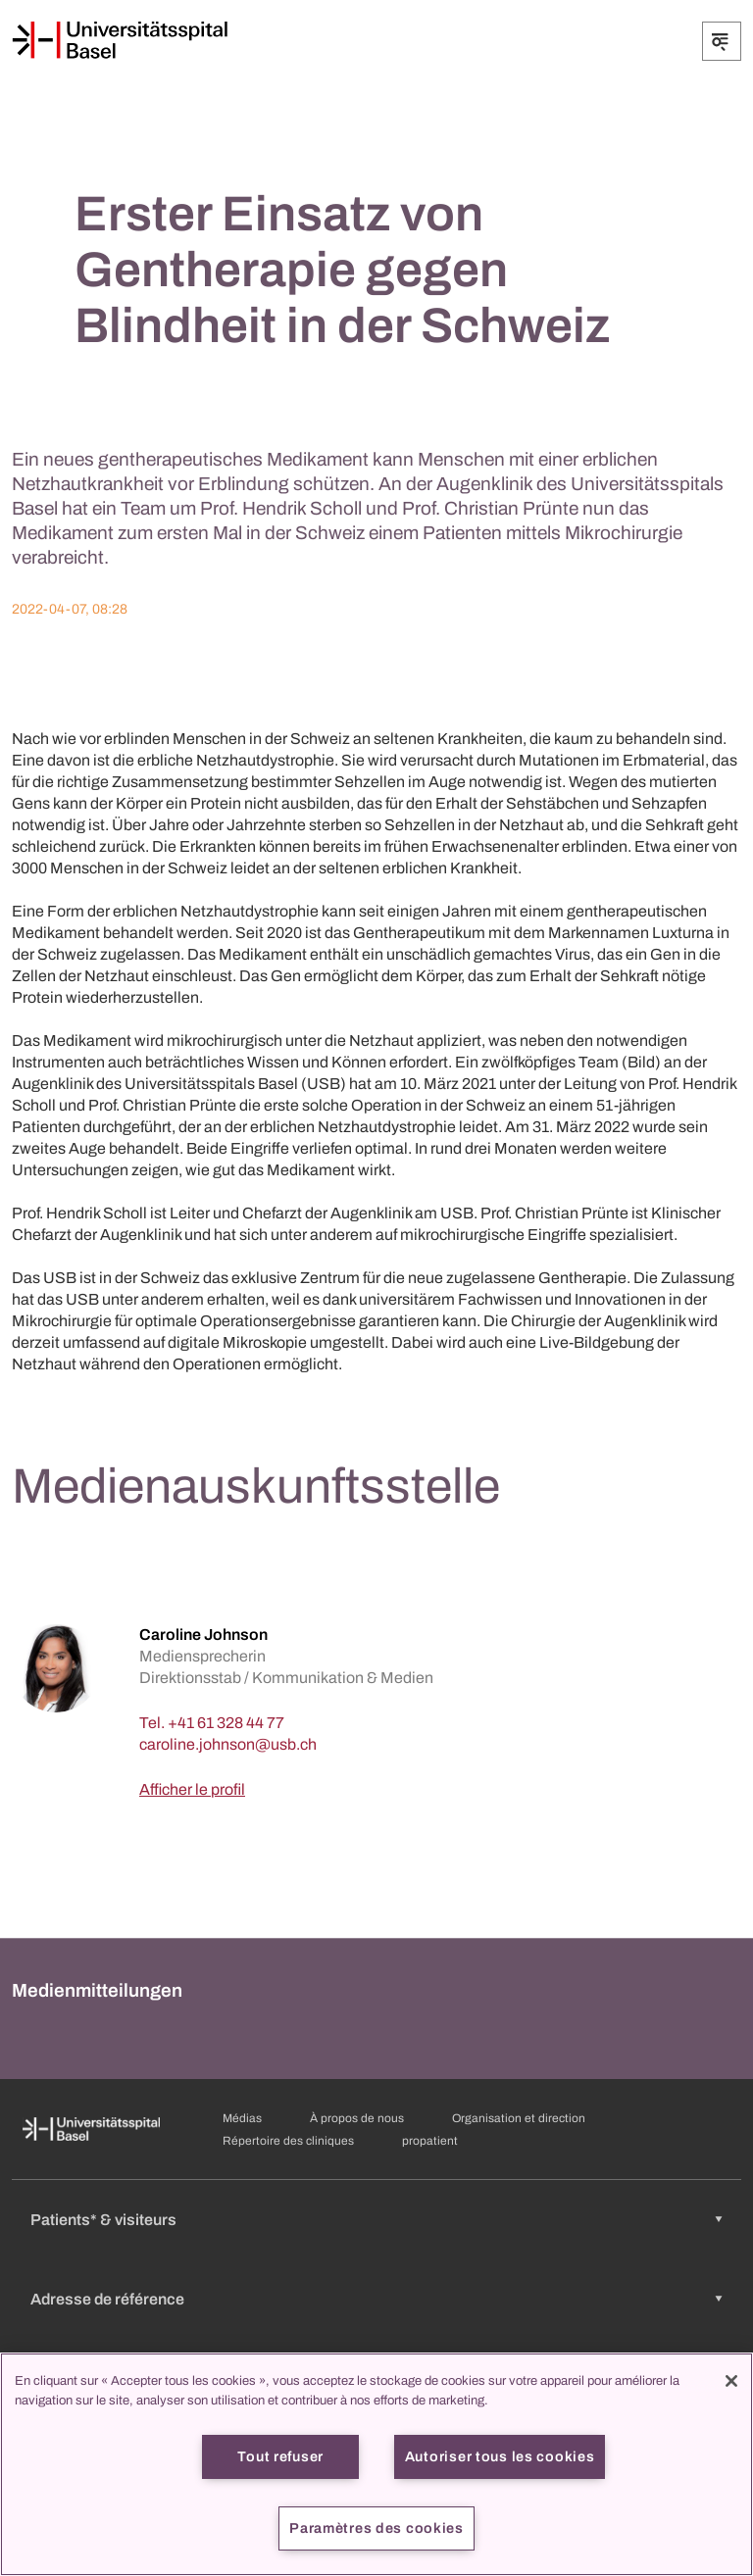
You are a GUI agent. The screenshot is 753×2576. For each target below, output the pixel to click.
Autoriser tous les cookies (500, 2456)
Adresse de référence (107, 2299)
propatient (430, 2141)
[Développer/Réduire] (721, 41)
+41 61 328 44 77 (226, 1722)
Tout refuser (280, 2456)
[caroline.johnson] (228, 1744)
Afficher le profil (192, 1789)
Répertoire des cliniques (288, 2141)
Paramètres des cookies (376, 2528)
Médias (242, 2118)
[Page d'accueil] (119, 40)
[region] (376, 2464)
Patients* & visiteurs (103, 2219)
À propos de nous (357, 2118)
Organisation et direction (518, 2118)
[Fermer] (731, 2381)
